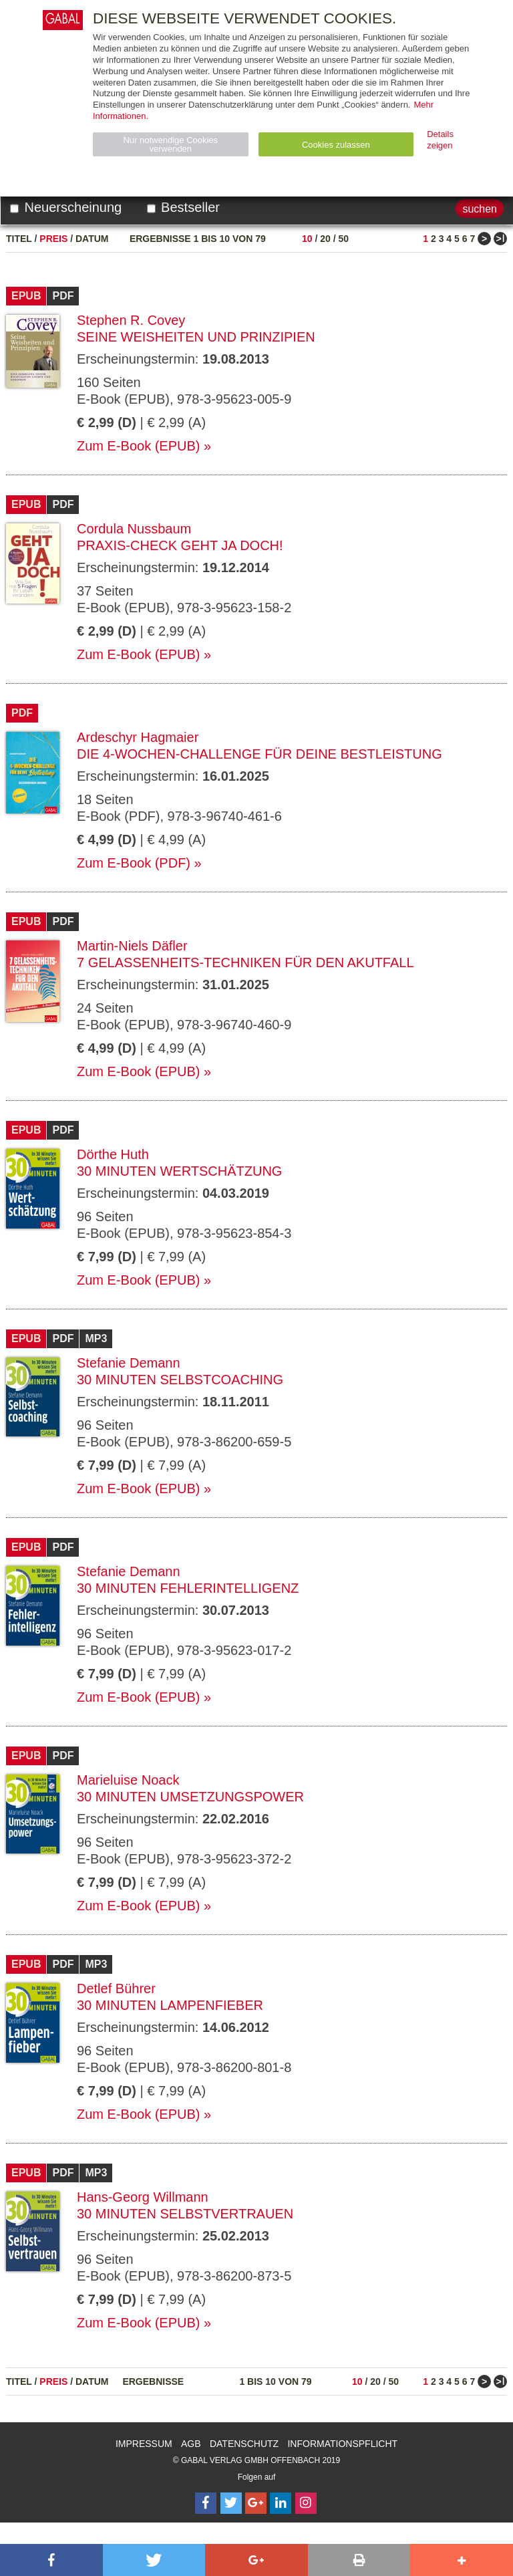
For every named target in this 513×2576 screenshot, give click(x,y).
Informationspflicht (342, 2443)
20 (325, 238)
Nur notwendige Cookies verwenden (170, 144)
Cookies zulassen (336, 145)
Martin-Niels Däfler (132, 945)
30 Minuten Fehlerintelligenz (188, 1588)
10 (307, 238)
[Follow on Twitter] (231, 2503)
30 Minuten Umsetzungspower (190, 1796)
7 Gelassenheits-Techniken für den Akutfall (245, 962)
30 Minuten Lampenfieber (170, 2005)
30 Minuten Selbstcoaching (180, 1379)
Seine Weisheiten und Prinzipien (196, 337)
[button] (51, 2560)
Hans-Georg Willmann (142, 2197)
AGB (191, 2443)
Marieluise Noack (128, 1780)
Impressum (144, 2443)
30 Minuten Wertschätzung (179, 1171)
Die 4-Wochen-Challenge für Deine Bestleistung (259, 754)
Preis (53, 238)
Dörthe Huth (113, 1154)
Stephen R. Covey (131, 320)
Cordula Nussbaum (134, 528)
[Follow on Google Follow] (256, 2503)
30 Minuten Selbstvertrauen (185, 2213)
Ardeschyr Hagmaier (137, 737)
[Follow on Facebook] (205, 2503)
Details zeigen (440, 139)
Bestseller (183, 207)
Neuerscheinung (66, 207)
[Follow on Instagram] (306, 2503)
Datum (92, 238)
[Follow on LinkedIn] (280, 2503)
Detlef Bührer (116, 1988)
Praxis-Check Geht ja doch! (180, 545)
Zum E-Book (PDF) (133, 863)
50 (343, 238)
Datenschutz (244, 2443)
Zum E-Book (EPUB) (138, 445)
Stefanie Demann (128, 1363)
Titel (19, 238)
